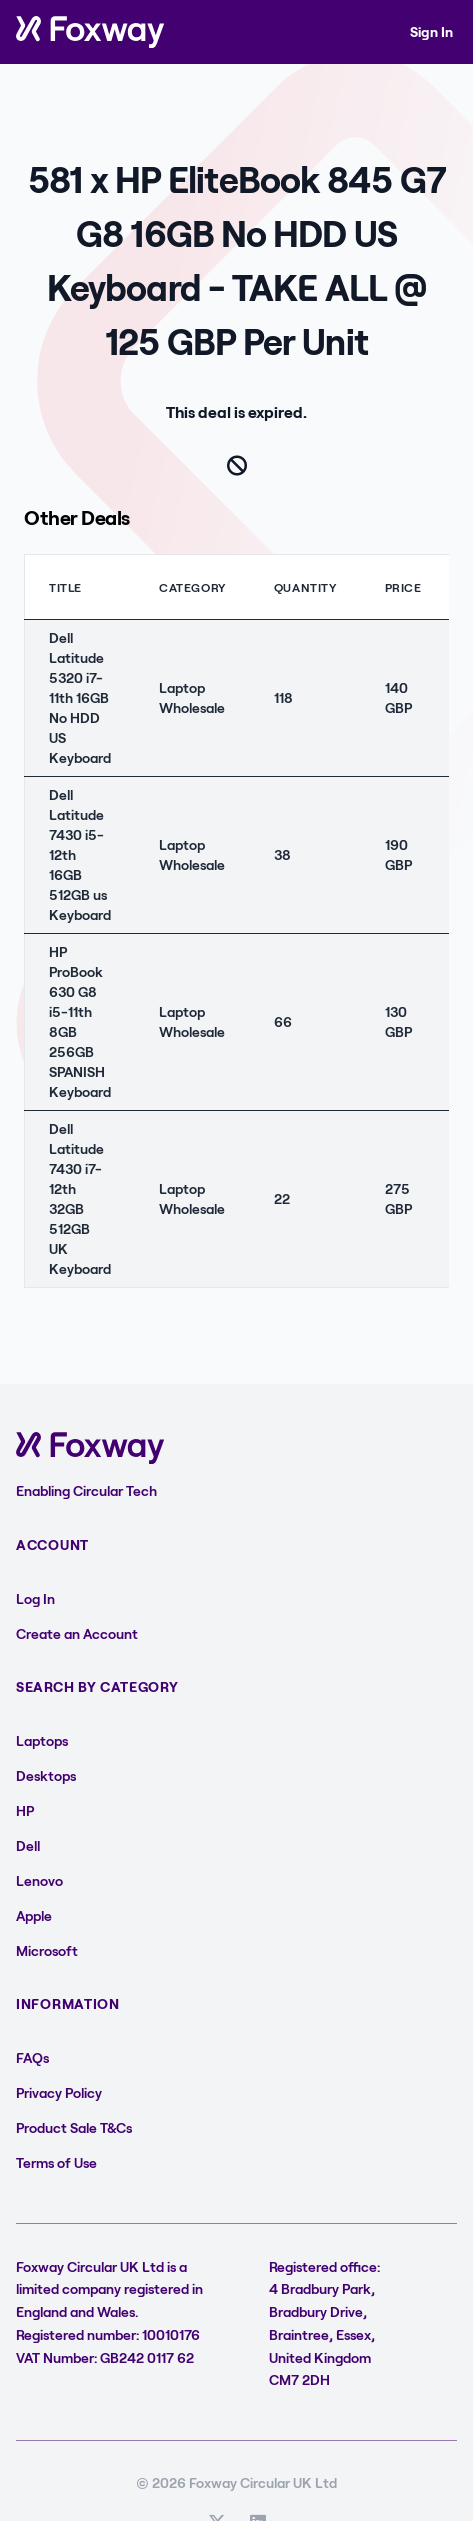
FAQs (32, 2057)
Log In (35, 1598)
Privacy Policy (59, 2092)
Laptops (42, 1740)
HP (25, 1810)
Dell (28, 1845)
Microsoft (47, 1950)
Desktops (46, 1775)
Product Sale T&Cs (74, 2127)
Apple (34, 1915)
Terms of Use (56, 2162)
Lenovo (39, 1880)
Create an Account (77, 1633)
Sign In (431, 31)
